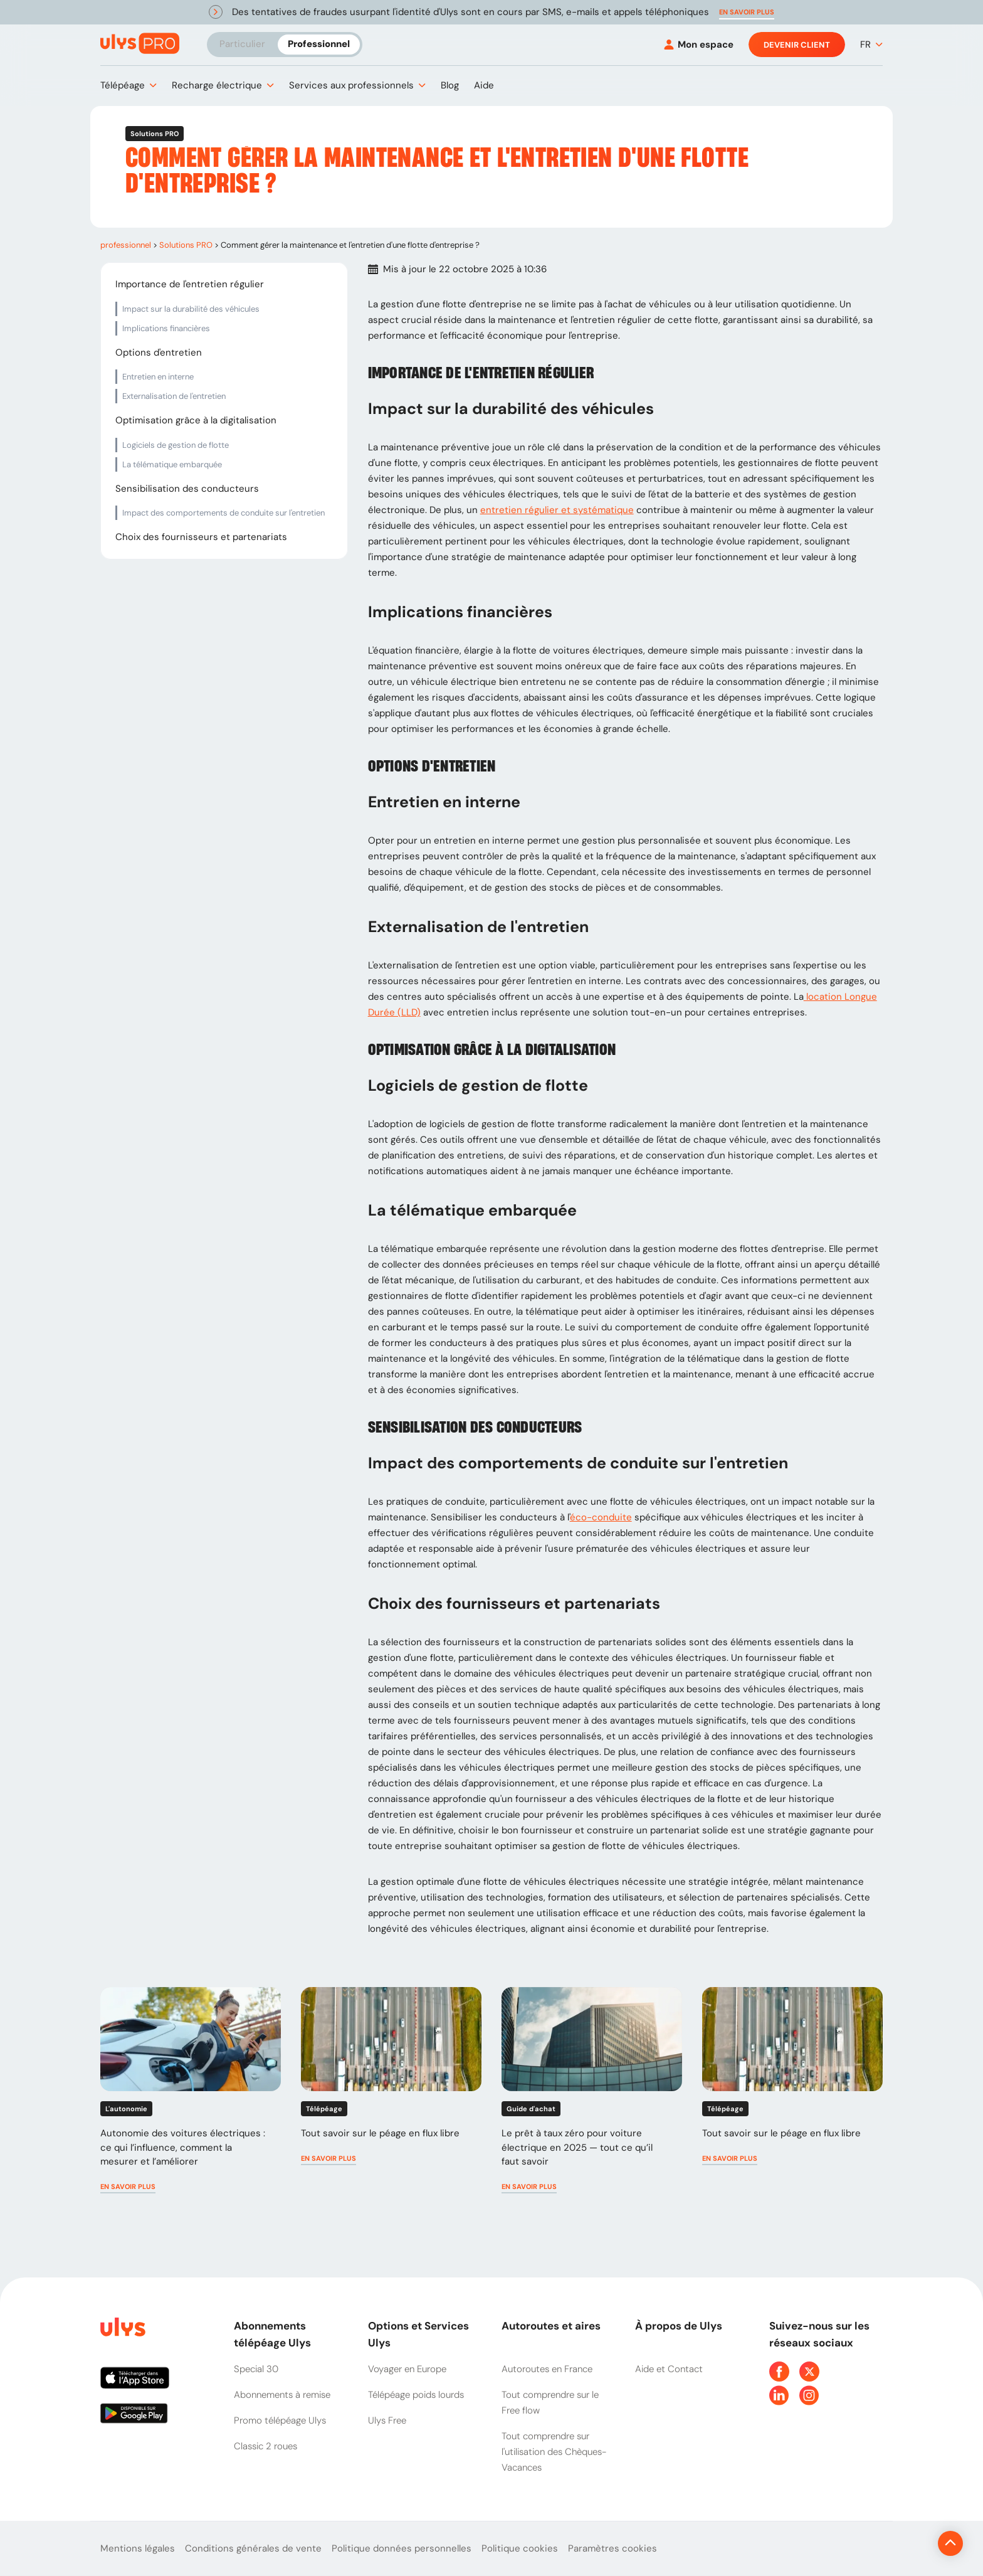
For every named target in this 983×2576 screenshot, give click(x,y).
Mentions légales (137, 2548)
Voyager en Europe (407, 2369)
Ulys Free (387, 2420)
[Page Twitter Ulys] (809, 2371)
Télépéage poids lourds (416, 2394)
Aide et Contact (669, 2369)
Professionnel (319, 44)
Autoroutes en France (547, 2369)
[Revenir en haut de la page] (908, 2543)
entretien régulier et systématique (557, 510)
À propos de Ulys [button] (678, 2326)
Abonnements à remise (282, 2394)
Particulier (242, 44)
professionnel (125, 245)
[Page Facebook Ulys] (779, 2371)
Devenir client (797, 44)
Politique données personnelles (401, 2548)
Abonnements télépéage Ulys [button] (272, 2334)
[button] (746, 12)
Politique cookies (519, 2548)
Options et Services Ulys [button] (418, 2334)
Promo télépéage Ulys (280, 2420)
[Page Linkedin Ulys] (779, 2395)
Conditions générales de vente (253, 2548)
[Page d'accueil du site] (121, 2329)
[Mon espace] (698, 45)
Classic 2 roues (265, 2446)
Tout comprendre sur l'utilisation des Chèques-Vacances (554, 2452)
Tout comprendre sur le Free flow (550, 2402)
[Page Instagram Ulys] (809, 2395)
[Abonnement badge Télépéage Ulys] (139, 43)
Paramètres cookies (612, 2548)
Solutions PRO (186, 245)
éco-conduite (601, 1517)
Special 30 (256, 2369)
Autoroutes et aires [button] (551, 2326)
